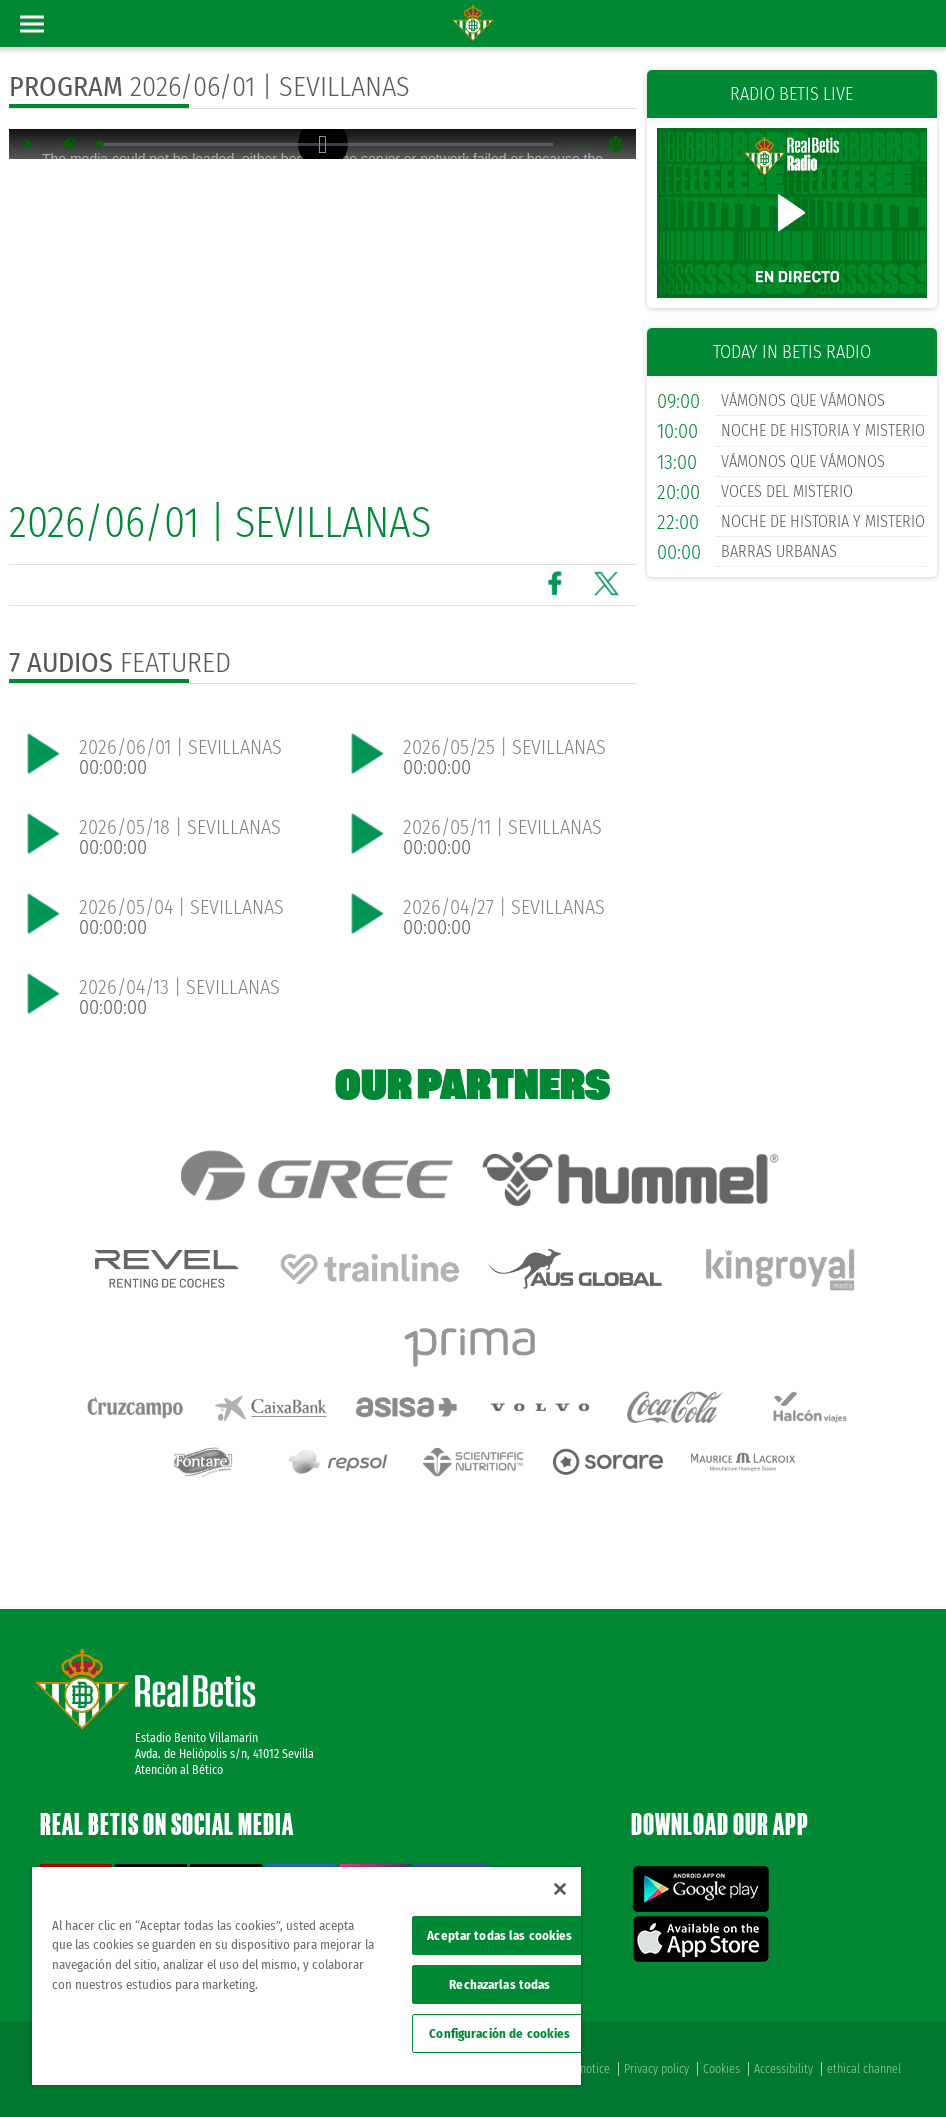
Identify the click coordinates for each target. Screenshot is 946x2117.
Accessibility (783, 2069)
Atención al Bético (179, 1770)
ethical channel (864, 2069)
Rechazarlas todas (499, 1984)
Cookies (721, 2069)
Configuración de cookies (499, 2033)
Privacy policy (656, 2069)
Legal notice (581, 2069)
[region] (306, 1976)
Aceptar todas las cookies (499, 1935)
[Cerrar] (560, 1889)
